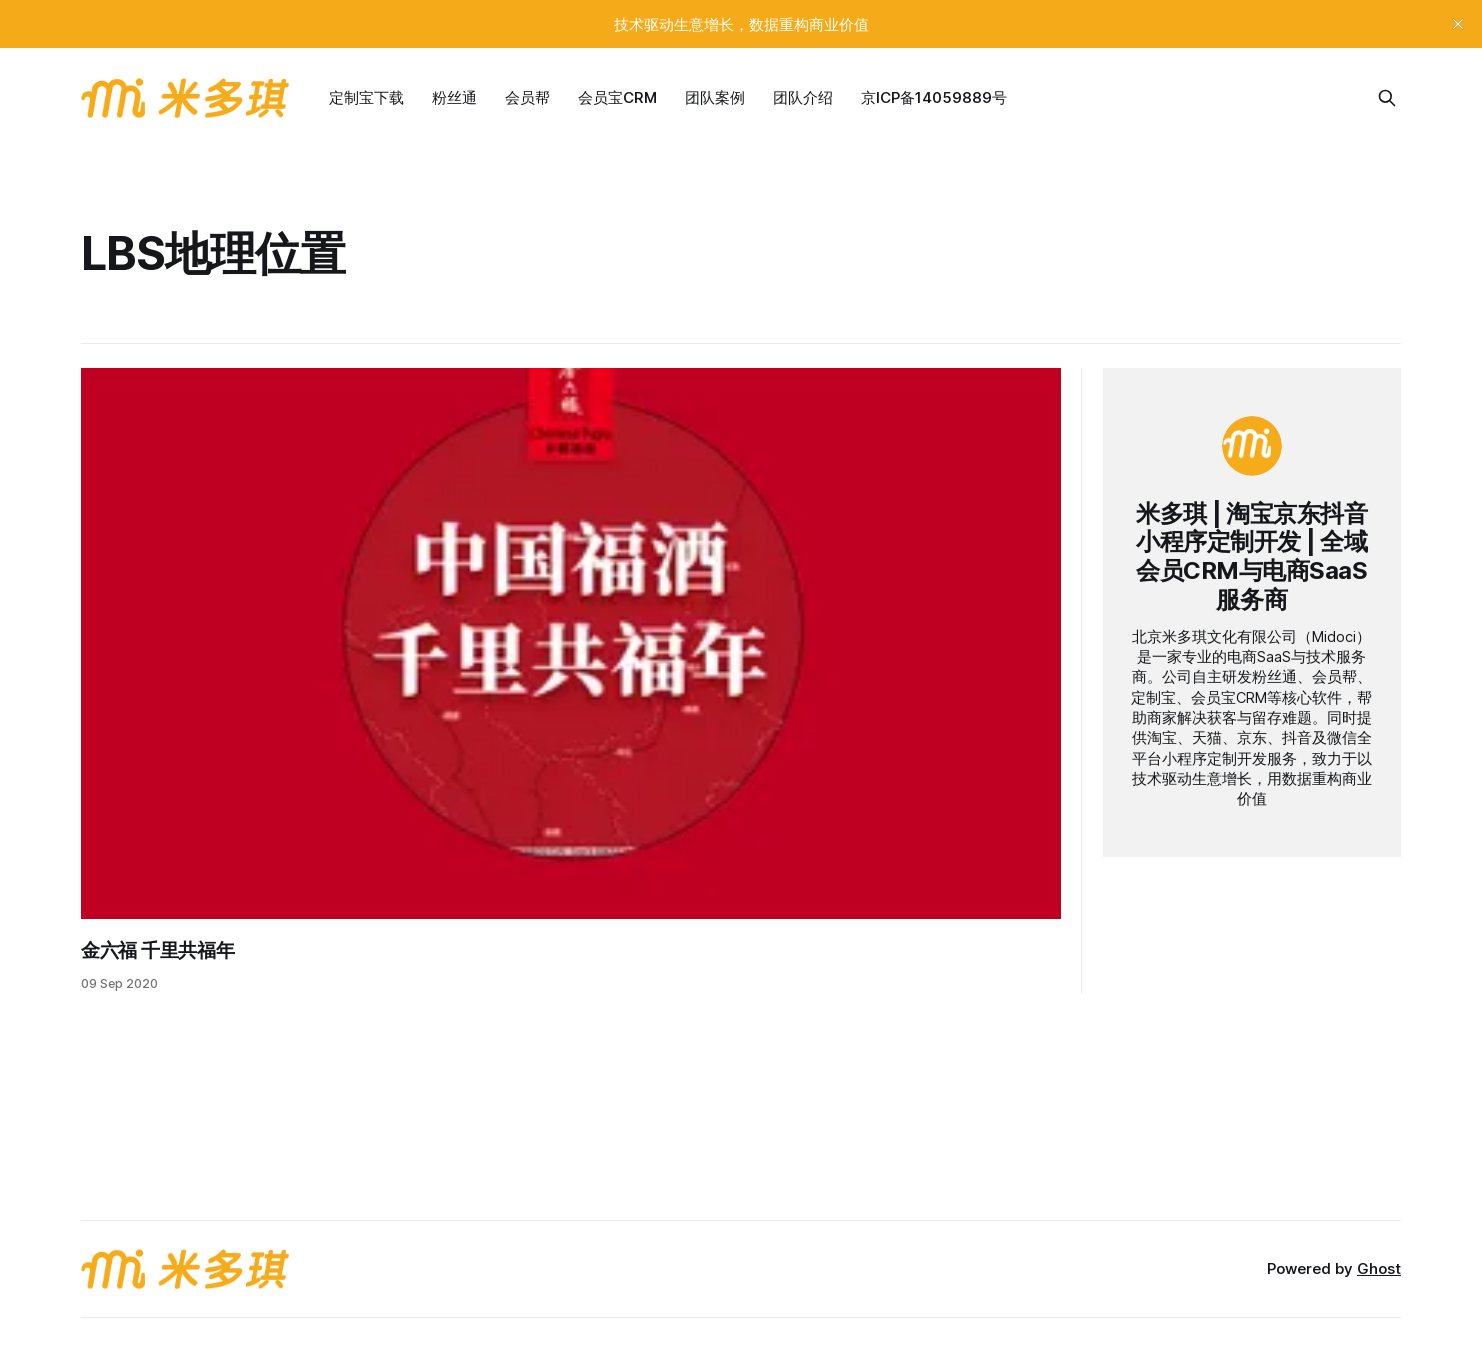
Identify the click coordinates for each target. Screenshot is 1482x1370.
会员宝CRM (617, 97)
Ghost (1379, 1268)
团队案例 (715, 97)
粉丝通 (454, 97)
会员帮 (527, 97)
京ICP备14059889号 (934, 97)
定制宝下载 (366, 97)
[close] (1458, 24)
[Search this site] (1387, 98)
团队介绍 (803, 97)
